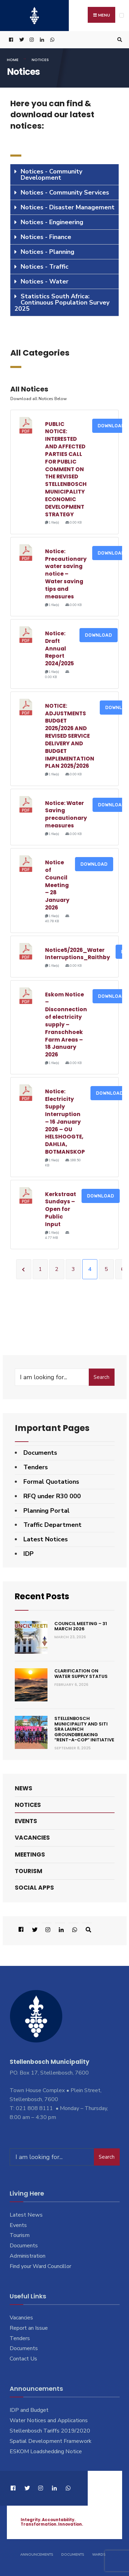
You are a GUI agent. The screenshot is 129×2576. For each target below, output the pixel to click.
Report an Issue (29, 2327)
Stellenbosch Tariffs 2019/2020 (50, 2430)
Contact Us (23, 2359)
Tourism (28, 1871)
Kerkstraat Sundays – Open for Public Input (60, 1209)
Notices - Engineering (52, 222)
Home (13, 59)
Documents (40, 1453)
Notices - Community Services (65, 192)
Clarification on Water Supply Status (81, 1674)
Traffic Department (52, 1525)
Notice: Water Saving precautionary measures (66, 814)
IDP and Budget (29, 2410)
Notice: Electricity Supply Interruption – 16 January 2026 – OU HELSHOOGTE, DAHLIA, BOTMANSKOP (65, 1121)
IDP (28, 1554)
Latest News (26, 2214)
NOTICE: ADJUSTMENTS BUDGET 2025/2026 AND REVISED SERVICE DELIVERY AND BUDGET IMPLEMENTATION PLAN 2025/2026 (69, 736)
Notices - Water (44, 281)
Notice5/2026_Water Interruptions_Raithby (77, 953)
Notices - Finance (46, 237)
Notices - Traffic (44, 266)
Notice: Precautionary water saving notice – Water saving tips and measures (66, 574)
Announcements (36, 2554)
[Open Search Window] (119, 40)
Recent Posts (43, 1596)
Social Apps (34, 1887)
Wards (98, 2554)
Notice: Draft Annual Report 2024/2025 (59, 648)
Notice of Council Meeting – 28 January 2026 (57, 885)
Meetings (30, 1854)
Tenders (35, 1467)
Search (101, 1377)
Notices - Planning (47, 252)
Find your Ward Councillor (40, 2266)
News (23, 1788)
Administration (27, 2256)
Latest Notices (45, 1539)
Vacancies (32, 1837)
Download (98, 635)
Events (26, 1821)
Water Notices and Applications (49, 2420)
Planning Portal (46, 1510)
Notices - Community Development (51, 174)
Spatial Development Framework (51, 2441)
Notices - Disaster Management (68, 207)
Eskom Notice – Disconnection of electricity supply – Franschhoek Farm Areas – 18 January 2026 (66, 1024)
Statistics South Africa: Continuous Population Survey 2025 (61, 302)
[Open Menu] (121, 15)
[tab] (64, 174)
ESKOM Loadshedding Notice (46, 2451)
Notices (28, 1804)
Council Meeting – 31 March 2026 (80, 1626)
